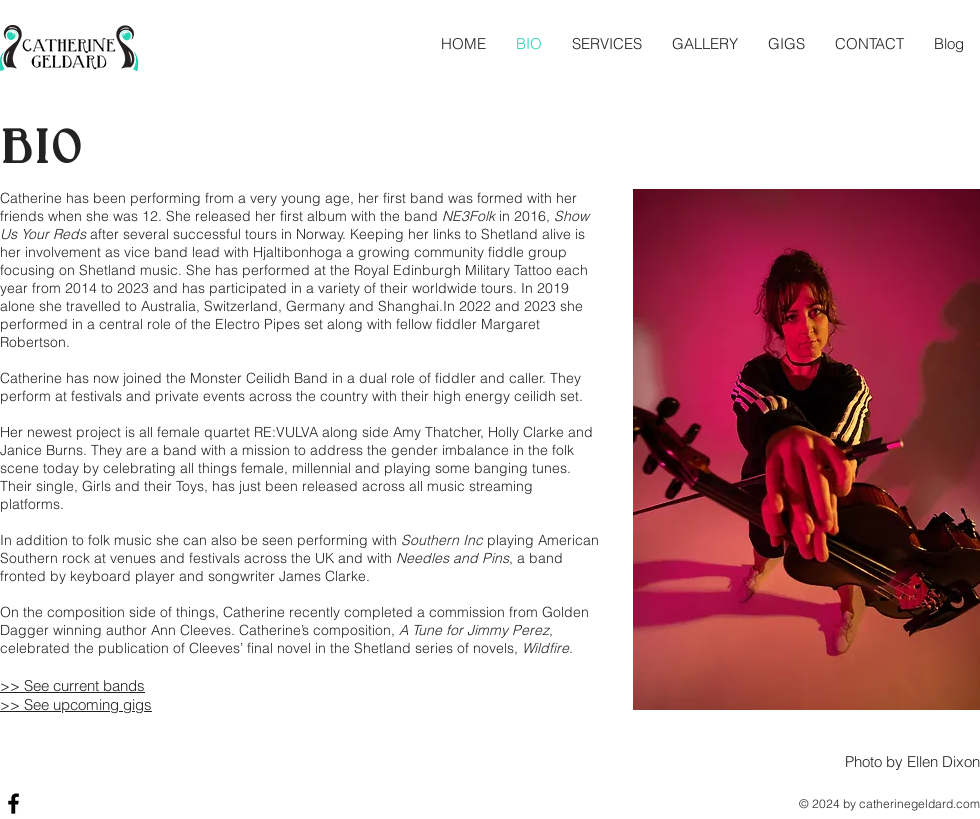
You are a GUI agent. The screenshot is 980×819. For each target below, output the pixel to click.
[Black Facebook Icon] (13, 803)
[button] (607, 43)
